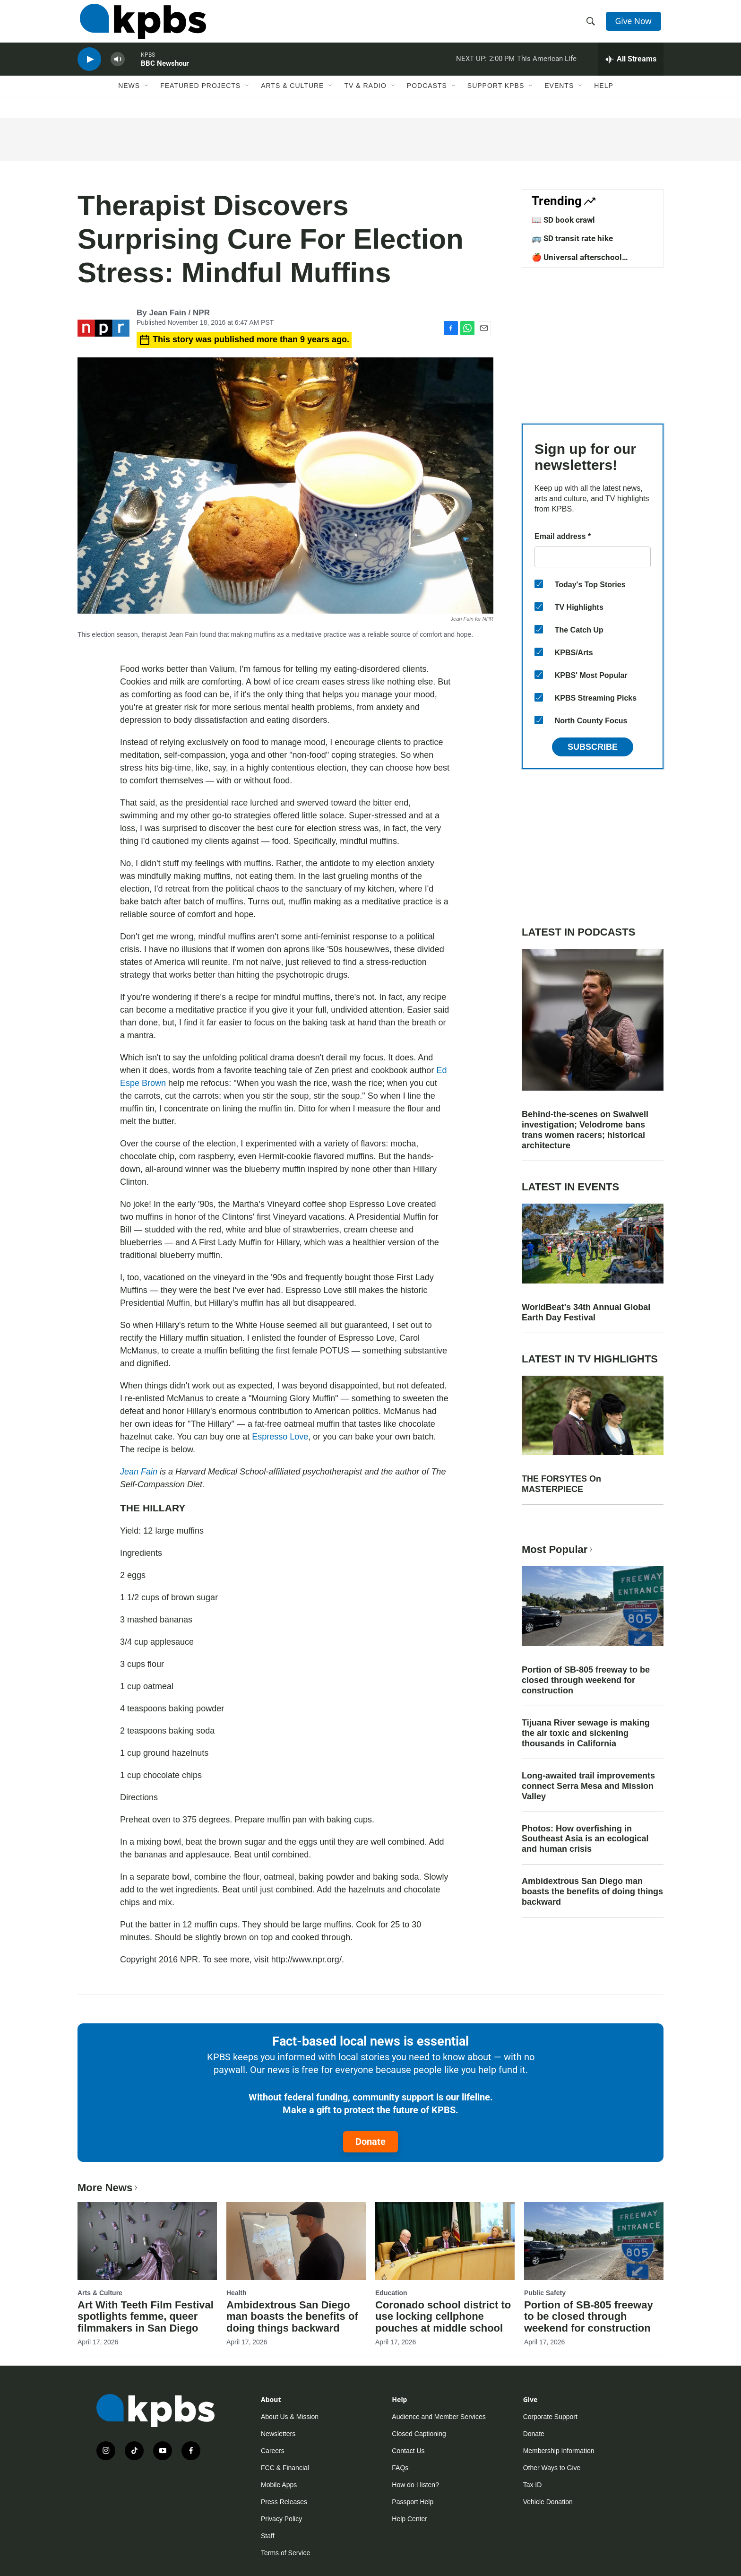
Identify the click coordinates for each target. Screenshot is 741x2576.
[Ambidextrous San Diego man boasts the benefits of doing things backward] (296, 2241)
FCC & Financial (285, 2468)
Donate (370, 2141)
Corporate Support (550, 2416)
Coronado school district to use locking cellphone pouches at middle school (443, 2316)
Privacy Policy (281, 2519)
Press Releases (284, 2502)
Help (603, 98)
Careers (272, 2451)
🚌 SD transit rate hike (572, 238)
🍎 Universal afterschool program (577, 261)
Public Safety (545, 2293)
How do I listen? (415, 2485)
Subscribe (593, 747)
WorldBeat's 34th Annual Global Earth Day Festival (586, 1312)
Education (391, 2293)
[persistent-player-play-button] (89, 68)
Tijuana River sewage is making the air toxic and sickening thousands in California (586, 1733)
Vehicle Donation (548, 2502)
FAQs (400, 2468)
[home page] (141, 25)
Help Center (409, 2519)
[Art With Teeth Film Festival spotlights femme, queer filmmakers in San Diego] (147, 2241)
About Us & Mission (290, 2416)
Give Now (635, 24)
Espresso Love (280, 1436)
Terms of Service (285, 2553)
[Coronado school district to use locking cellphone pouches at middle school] (445, 2241)
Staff (268, 2536)
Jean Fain (138, 1471)
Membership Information (559, 2451)
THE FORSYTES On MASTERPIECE (561, 1484)
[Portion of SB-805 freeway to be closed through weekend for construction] (593, 2241)
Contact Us (408, 2451)
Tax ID (532, 2485)
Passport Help (412, 2502)
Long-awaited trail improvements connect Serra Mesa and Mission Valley (588, 1786)
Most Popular (558, 1549)
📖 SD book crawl (563, 220)
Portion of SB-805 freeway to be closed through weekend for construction (586, 1680)
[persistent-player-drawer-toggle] (630, 68)
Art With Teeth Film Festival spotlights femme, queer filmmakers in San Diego (146, 2316)
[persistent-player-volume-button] (118, 68)
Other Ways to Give (552, 2468)
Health (236, 2293)
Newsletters (278, 2433)
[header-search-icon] (592, 25)
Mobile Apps (279, 2485)
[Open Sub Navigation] (147, 98)
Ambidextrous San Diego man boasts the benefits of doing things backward (592, 1891)
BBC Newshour (165, 73)
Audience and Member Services (438, 2416)
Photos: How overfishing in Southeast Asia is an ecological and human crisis (585, 1839)
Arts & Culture (292, 98)
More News (108, 2188)
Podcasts (427, 98)
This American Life (547, 68)
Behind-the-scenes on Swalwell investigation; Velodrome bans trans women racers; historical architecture (585, 1130)
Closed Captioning (419, 2433)
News (129, 98)
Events (559, 98)
